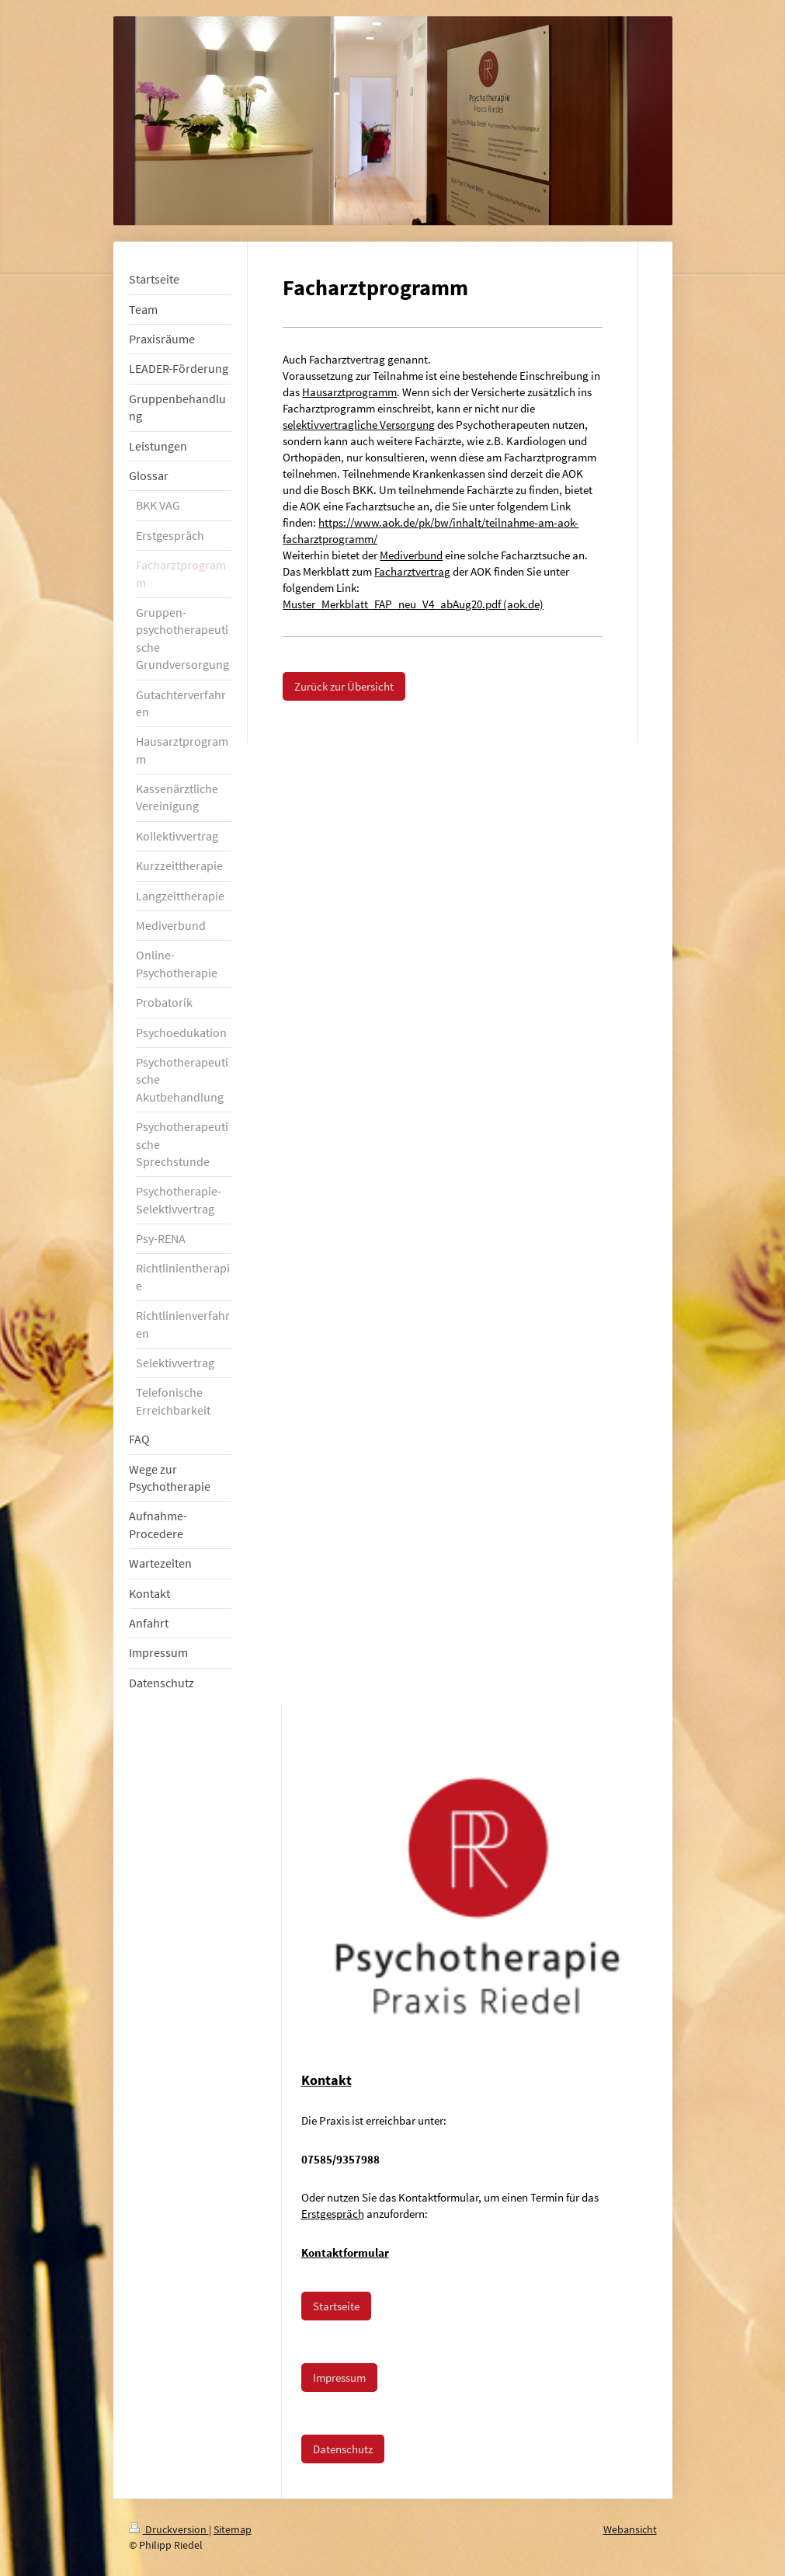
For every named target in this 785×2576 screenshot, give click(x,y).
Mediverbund (411, 555)
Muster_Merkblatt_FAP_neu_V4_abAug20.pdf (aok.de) (413, 604)
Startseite (336, 2306)
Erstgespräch (332, 2213)
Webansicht (630, 2529)
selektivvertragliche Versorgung (359, 424)
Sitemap (233, 2529)
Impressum (339, 2377)
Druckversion (169, 2529)
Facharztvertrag (412, 571)
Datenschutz (343, 2449)
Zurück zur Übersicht (344, 686)
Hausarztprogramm (349, 392)
